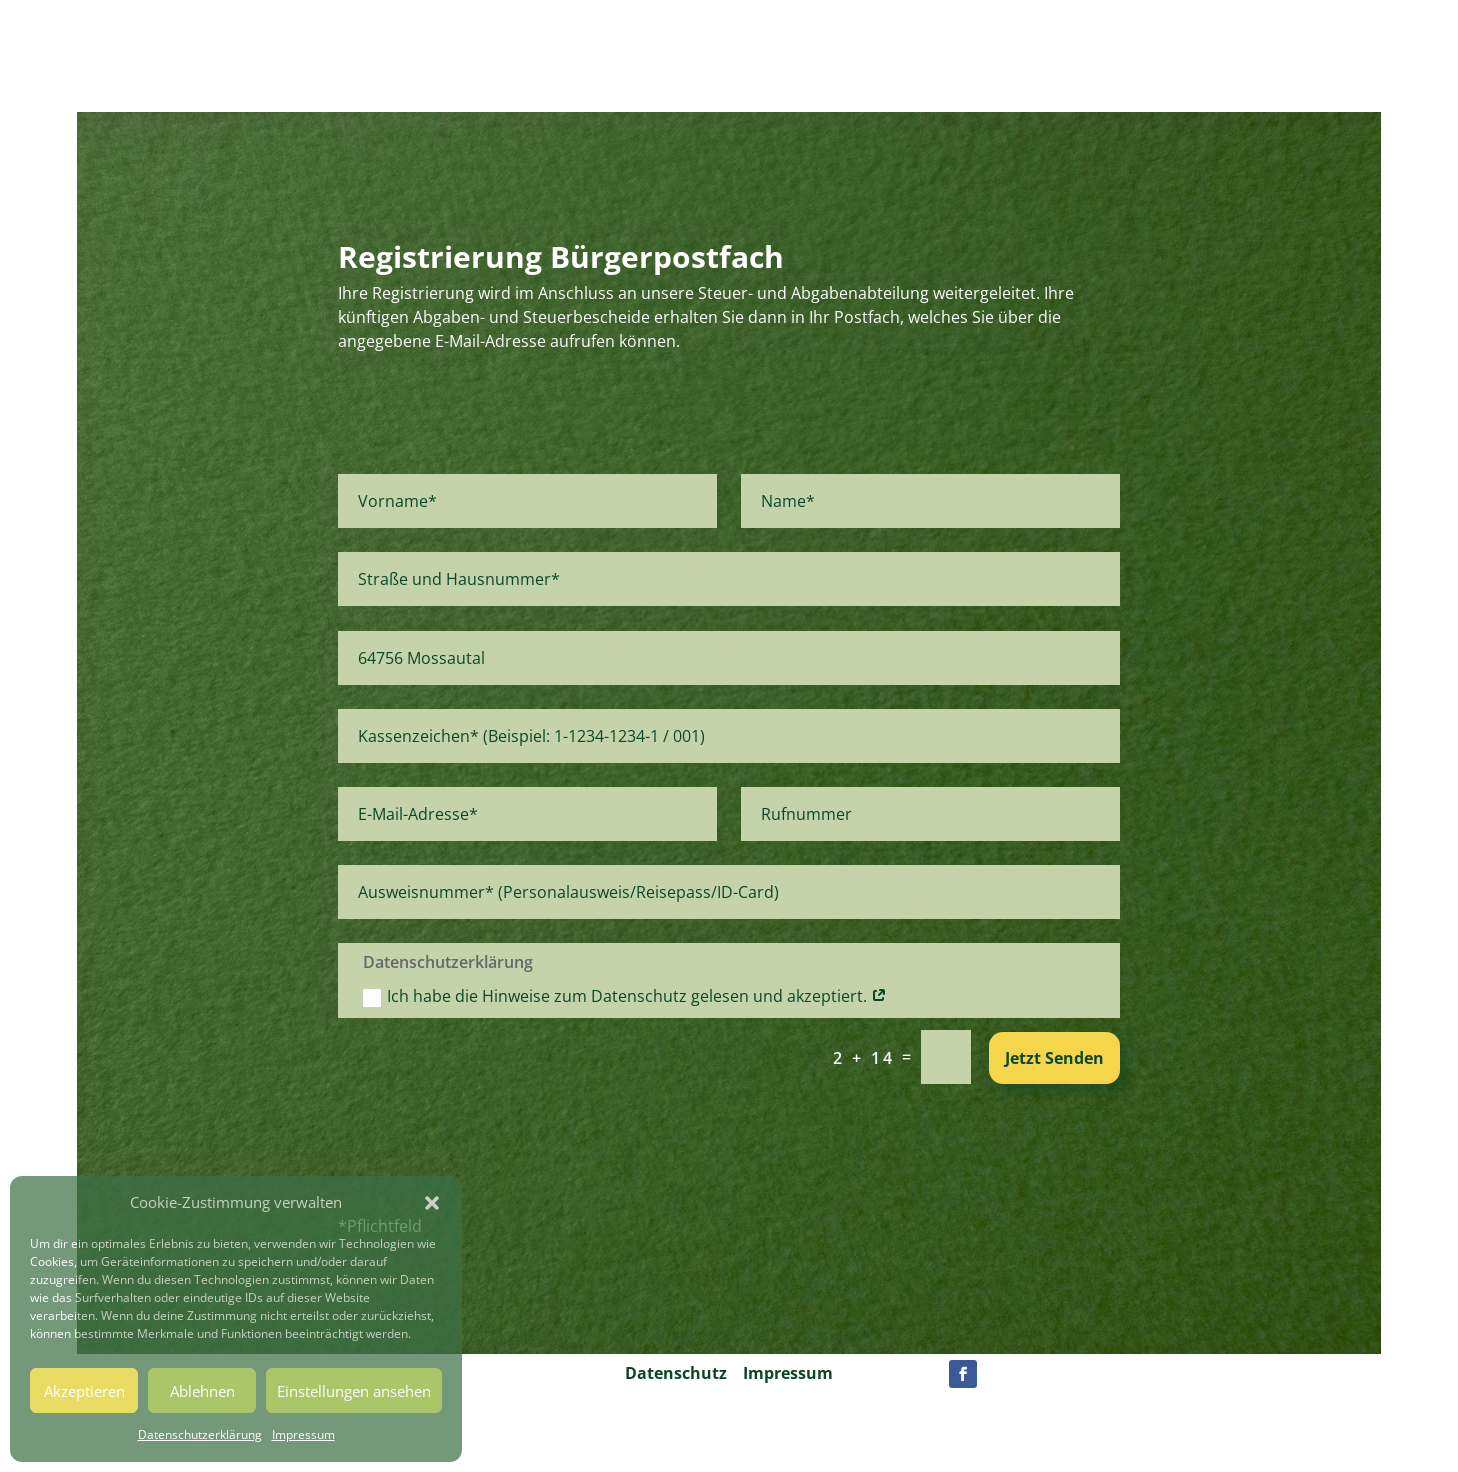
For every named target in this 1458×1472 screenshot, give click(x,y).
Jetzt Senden (1054, 1058)
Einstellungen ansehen (354, 1391)
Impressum (303, 1434)
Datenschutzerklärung (200, 1434)
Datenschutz (676, 1373)
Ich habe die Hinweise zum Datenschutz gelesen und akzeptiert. (625, 996)
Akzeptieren (84, 1391)
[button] (432, 1203)
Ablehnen (202, 1391)
